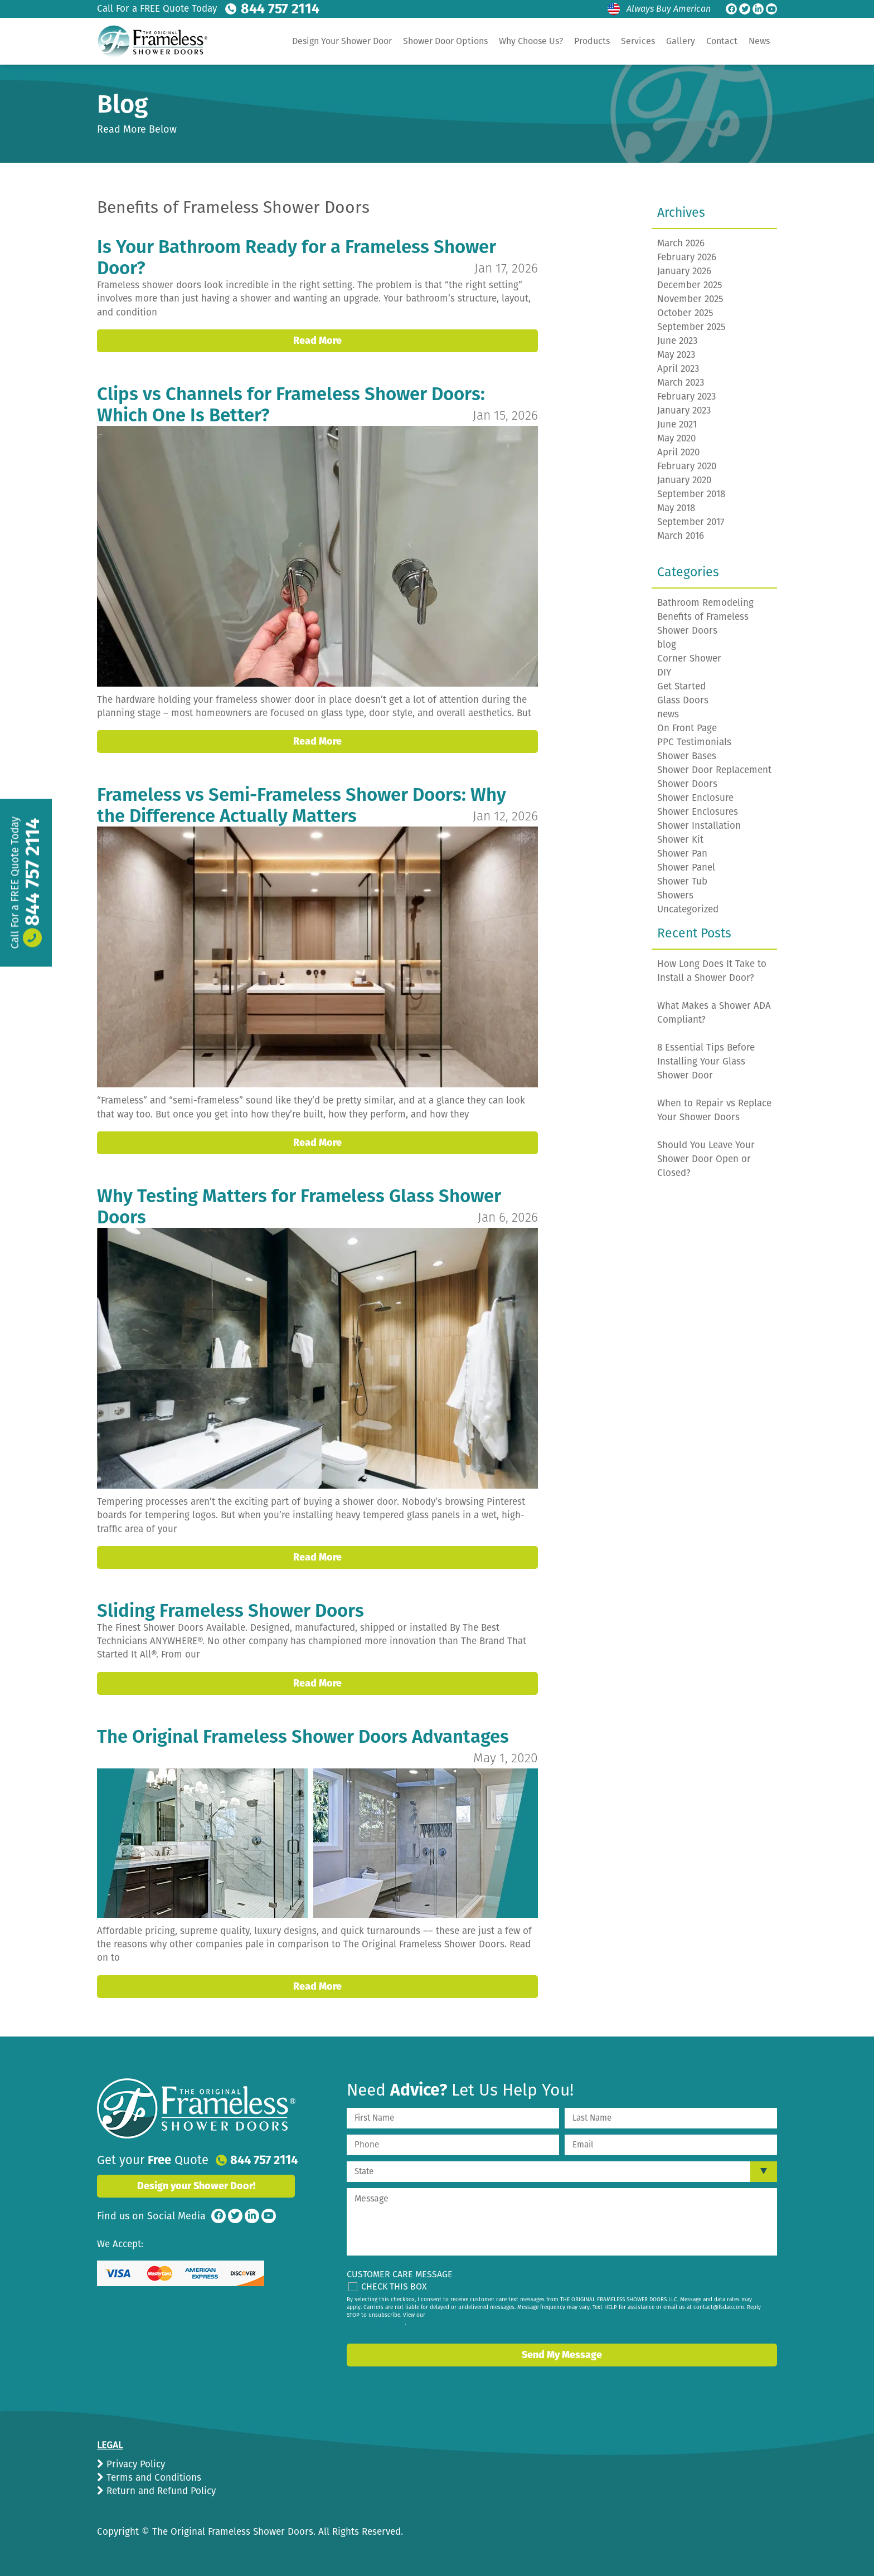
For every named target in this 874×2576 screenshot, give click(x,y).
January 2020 (684, 480)
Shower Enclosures (697, 812)
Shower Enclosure (695, 798)
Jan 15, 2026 (505, 415)
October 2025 (685, 313)
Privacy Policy (134, 2464)
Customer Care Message (400, 2274)
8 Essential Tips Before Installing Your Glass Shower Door (706, 1061)
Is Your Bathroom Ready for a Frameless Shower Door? (296, 257)
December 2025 (689, 285)
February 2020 (686, 466)
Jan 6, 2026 (508, 1217)
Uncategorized (687, 909)
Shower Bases (686, 756)
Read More (317, 340)
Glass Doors (682, 700)
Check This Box (394, 2286)
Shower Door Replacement (714, 770)
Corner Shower (689, 658)
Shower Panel (686, 867)
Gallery (680, 41)
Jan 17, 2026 (506, 268)
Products (592, 41)
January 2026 (684, 271)
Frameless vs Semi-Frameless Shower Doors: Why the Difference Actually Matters (301, 805)
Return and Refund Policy (160, 2491)
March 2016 (680, 536)
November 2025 (690, 299)
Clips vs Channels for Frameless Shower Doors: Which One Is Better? (291, 404)
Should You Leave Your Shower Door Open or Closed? (706, 1159)
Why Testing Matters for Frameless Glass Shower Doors (299, 1206)
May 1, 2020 (505, 1758)
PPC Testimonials (694, 742)
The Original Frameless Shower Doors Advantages (303, 1737)
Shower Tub (682, 881)
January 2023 (684, 410)
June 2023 (677, 341)
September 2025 (691, 327)
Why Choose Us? (531, 41)
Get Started (681, 686)
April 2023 (678, 369)
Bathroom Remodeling (705, 603)
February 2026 (686, 257)
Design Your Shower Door (342, 41)
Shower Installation (699, 826)
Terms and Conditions (152, 2477)
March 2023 (680, 382)
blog (666, 644)
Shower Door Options (445, 41)
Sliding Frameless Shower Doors (230, 1611)
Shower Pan (682, 853)
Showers (675, 895)
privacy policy (387, 2323)
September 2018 (691, 494)
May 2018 (676, 508)
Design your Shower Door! (196, 2186)
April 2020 (678, 452)
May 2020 (676, 438)
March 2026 (681, 243)
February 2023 (686, 396)
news (668, 714)
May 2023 (676, 355)
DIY (664, 672)
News (759, 41)
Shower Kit (680, 839)
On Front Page (687, 728)
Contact (721, 41)
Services (638, 41)
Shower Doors (687, 784)
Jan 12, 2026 (505, 816)
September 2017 (691, 522)
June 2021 (677, 424)
